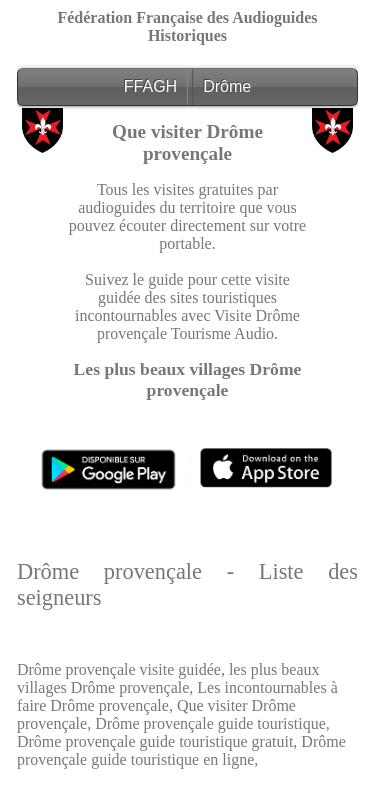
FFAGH (150, 86)
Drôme (227, 86)
